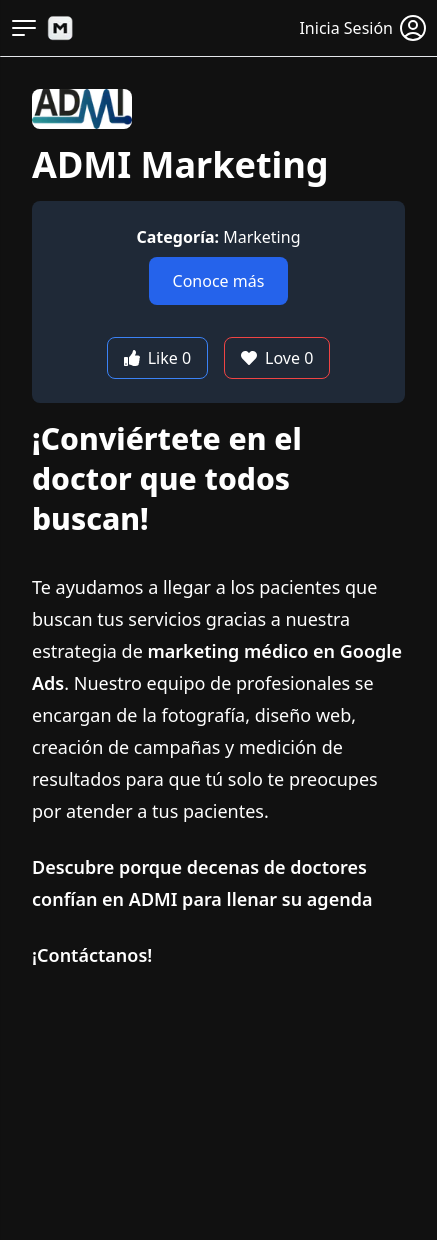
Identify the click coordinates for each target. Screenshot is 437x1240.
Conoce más (219, 281)
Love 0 (277, 358)
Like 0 (157, 358)
